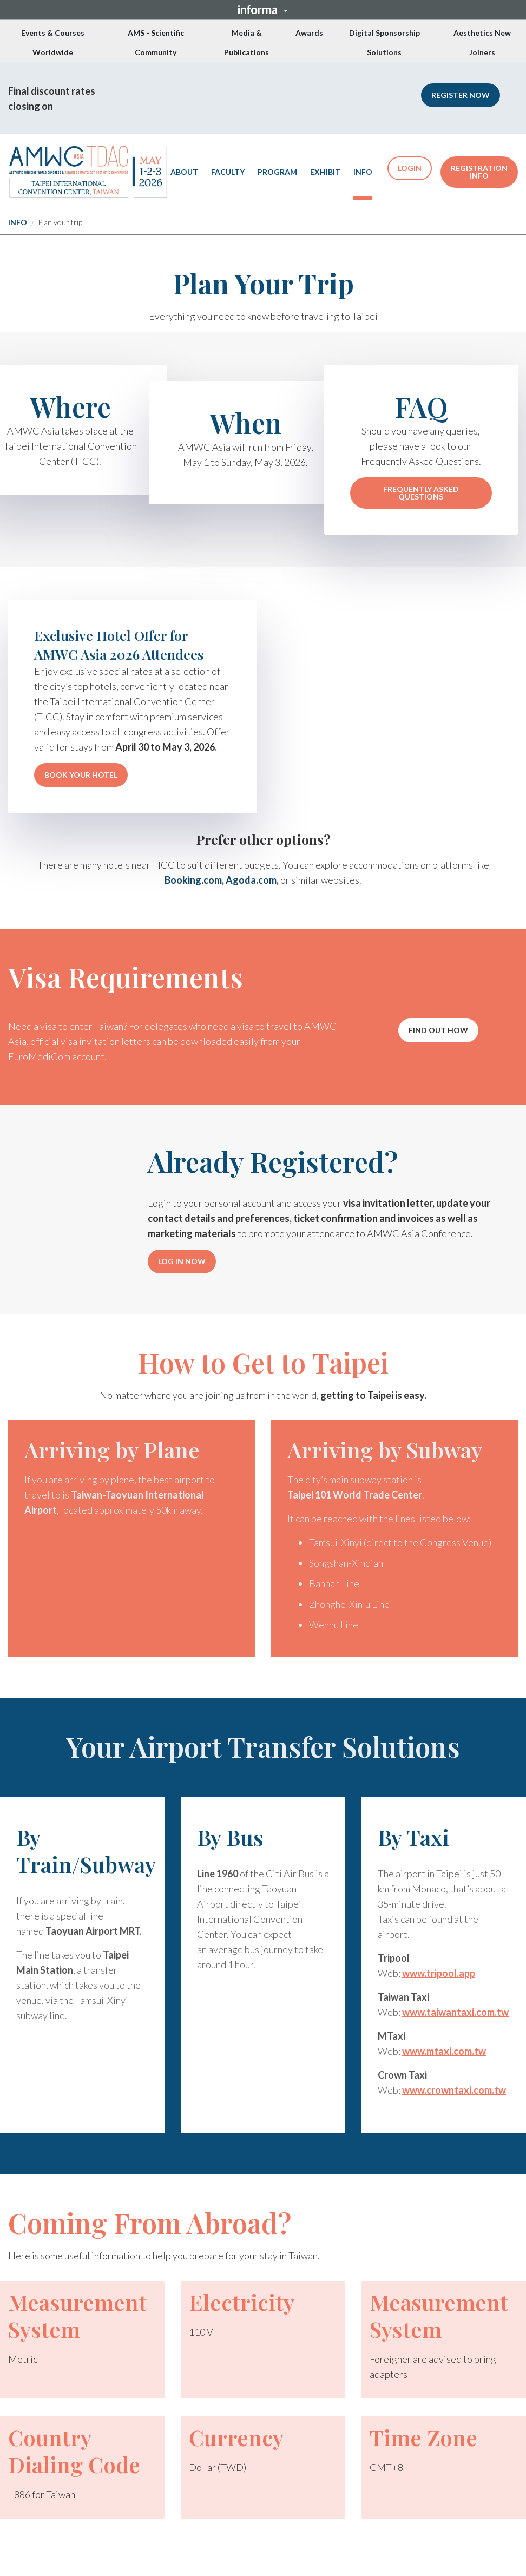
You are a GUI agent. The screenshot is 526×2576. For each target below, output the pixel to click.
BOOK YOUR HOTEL (80, 774)
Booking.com (193, 879)
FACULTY (228, 171)
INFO (362, 171)
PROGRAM (277, 171)
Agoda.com (251, 879)
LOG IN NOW (182, 1260)
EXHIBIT (325, 171)
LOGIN (410, 168)
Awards (309, 32)
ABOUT (184, 171)
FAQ (421, 407)
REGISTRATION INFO (479, 171)
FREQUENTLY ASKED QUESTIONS (421, 492)
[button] (263, 9)
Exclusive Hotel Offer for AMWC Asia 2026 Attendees (118, 644)
